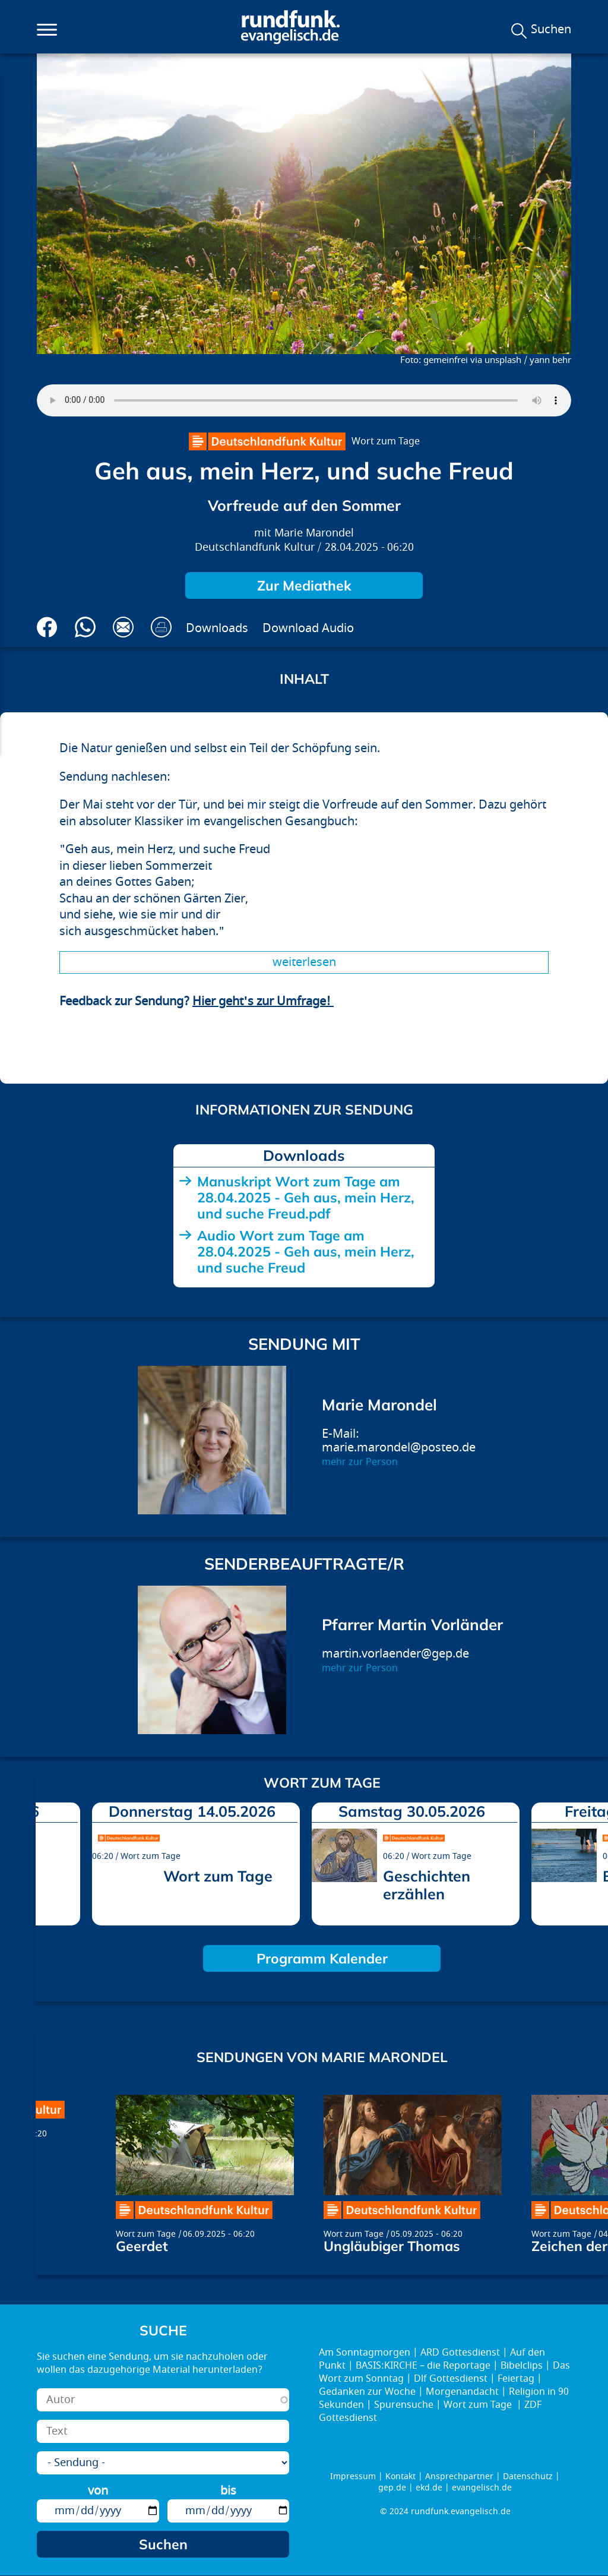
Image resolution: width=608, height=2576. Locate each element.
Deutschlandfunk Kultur (255, 547)
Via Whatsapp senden (85, 627)
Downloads (217, 628)
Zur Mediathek (304, 585)
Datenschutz (528, 2476)
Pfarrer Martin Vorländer (412, 1624)
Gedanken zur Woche (367, 2392)
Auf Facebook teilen (47, 627)
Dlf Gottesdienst (450, 2379)
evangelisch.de (482, 2488)
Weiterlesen (304, 962)
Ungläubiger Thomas (392, 2246)
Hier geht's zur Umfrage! (263, 1001)
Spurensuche (403, 2405)
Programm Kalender (322, 1958)
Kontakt (400, 2476)
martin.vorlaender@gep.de (395, 1653)
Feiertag (516, 2379)
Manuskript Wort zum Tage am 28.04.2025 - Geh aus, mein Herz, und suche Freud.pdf (305, 1197)
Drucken (161, 627)
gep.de (392, 2488)
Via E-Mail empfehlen (123, 627)
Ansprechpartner (459, 2476)
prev (49, 1860)
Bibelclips (522, 2366)
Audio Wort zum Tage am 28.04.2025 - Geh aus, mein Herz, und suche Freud (305, 1251)
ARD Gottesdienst (460, 2352)
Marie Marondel (314, 533)
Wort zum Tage (386, 441)
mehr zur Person (360, 1462)
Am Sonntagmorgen (364, 2352)
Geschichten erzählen (426, 1885)
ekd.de (429, 2488)
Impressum (353, 2476)
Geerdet (142, 2246)
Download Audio (308, 628)
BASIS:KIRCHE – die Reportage (423, 2366)
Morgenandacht (462, 2392)
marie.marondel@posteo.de (399, 1447)
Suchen (551, 29)
